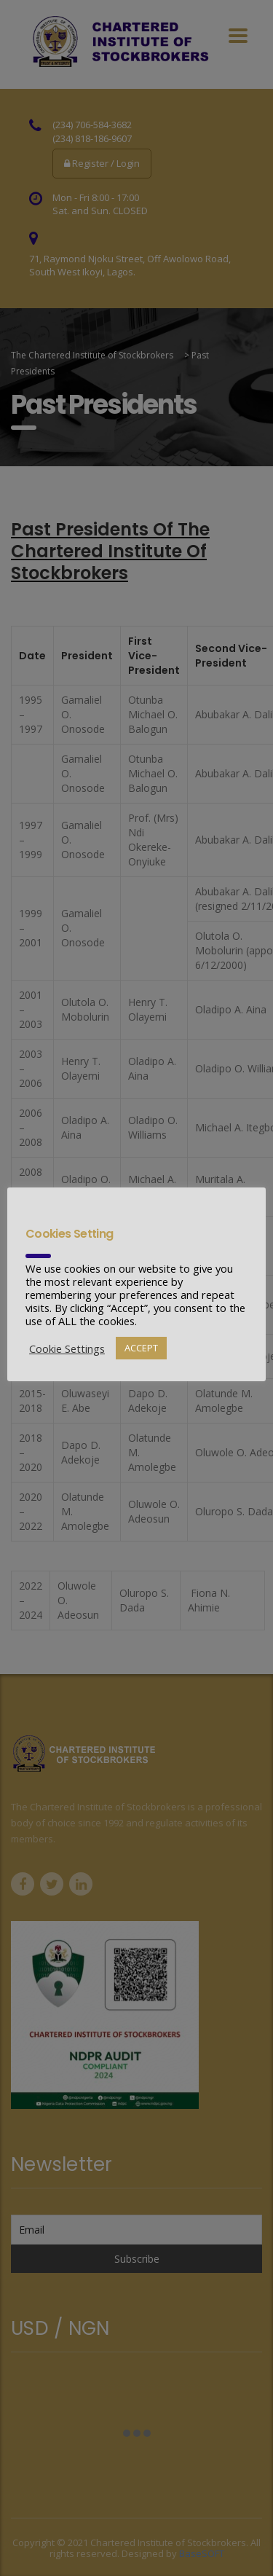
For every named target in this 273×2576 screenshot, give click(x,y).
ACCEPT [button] (141, 1347)
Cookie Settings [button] (67, 1348)
